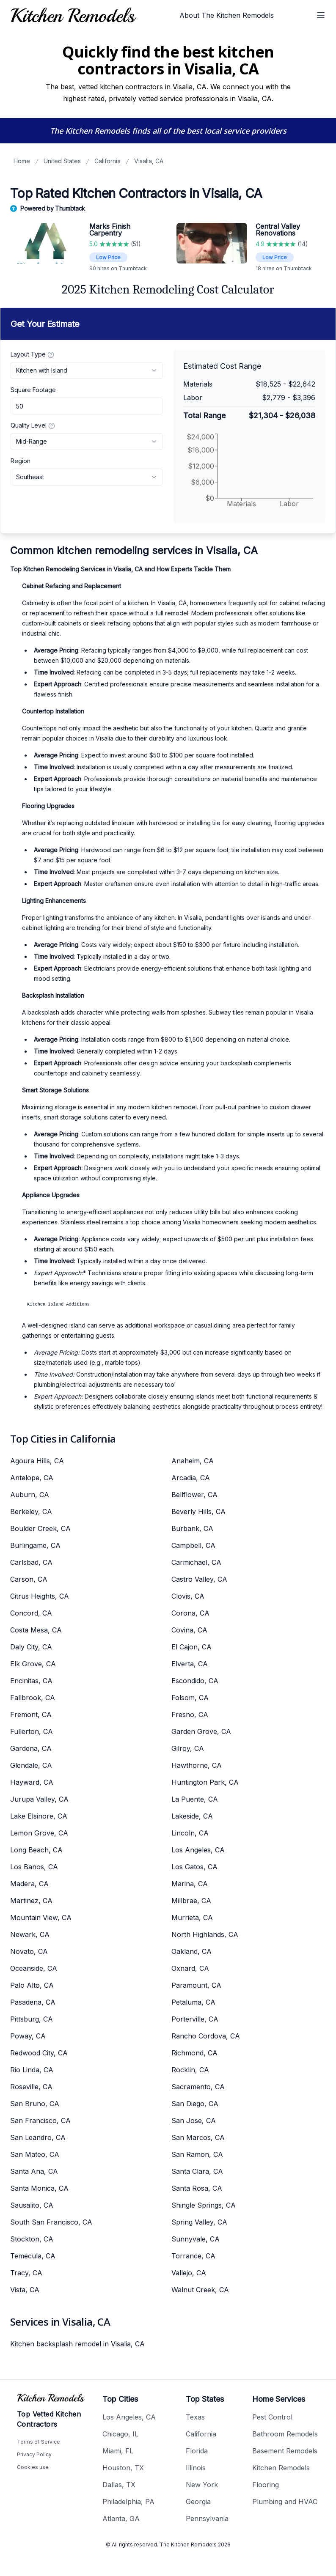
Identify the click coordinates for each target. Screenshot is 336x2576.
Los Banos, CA (34, 1867)
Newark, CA (30, 1934)
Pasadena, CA (32, 2002)
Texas (195, 2417)
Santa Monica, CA (39, 2188)
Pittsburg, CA (31, 2019)
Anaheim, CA (192, 1461)
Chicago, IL (120, 2434)
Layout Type (32, 354)
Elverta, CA (189, 1664)
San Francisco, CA (40, 2120)
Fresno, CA (189, 1714)
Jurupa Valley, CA (39, 1799)
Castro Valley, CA (199, 1579)
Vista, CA (24, 2289)
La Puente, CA (194, 1799)
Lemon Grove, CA (39, 1833)
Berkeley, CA (31, 1511)
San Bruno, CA (34, 2103)
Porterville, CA (194, 2019)
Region (20, 460)
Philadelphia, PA (128, 2501)
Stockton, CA (31, 2239)
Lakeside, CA (192, 1816)
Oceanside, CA (33, 1968)
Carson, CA (28, 1579)
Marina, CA (189, 1883)
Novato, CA (29, 1951)
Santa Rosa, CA (196, 2188)
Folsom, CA (190, 1697)
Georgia (198, 2501)
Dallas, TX (118, 2484)
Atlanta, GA (121, 2518)
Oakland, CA (191, 1951)
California (107, 161)
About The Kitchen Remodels (226, 15)
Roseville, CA (31, 2086)
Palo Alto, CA (32, 1985)
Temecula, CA (32, 2256)
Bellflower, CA (194, 1494)
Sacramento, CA (198, 2086)
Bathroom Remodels (285, 2434)
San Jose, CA (193, 2120)
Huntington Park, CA (205, 1782)
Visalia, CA (148, 161)
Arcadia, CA (190, 1477)
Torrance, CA (193, 2256)
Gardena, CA (31, 1748)
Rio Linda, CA (31, 2070)
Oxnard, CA (190, 1968)
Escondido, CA (194, 1680)
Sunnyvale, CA (195, 2239)
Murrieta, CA (192, 1917)
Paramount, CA (196, 1985)
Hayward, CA (31, 1782)
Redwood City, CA (39, 2053)
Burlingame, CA (35, 1545)
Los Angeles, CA (198, 1850)
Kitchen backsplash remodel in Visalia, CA (77, 2344)
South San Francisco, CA (51, 2222)
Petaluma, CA (193, 2002)
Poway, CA (28, 2036)
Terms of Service (38, 2442)
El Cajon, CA (191, 1647)
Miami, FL (117, 2451)
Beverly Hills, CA (198, 1511)
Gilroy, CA (187, 1748)
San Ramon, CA (197, 2154)
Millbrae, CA (191, 1900)
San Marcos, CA (198, 2137)
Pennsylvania (207, 2518)
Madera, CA (29, 1883)
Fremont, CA (31, 1714)
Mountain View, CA (41, 1917)
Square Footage (33, 389)
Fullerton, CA (31, 1731)
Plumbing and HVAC (284, 2501)
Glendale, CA (31, 1765)
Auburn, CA (29, 1494)
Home (22, 161)
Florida (197, 2451)
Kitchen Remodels (281, 2468)
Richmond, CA (194, 2053)
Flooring (265, 2484)
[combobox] (87, 370)
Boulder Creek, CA (40, 1528)
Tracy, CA (26, 2273)
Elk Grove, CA (33, 1664)
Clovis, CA (187, 1596)
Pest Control (272, 2417)
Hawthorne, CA (196, 1765)
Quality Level (33, 425)
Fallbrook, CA (32, 1697)
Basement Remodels (284, 2451)
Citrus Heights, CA (39, 1596)
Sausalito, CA (31, 2205)
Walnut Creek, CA (200, 2289)
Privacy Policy (34, 2454)
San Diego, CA (194, 2103)
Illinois (196, 2468)
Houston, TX (123, 2468)
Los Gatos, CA (194, 1867)
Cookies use (33, 2467)
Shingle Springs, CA (203, 2205)
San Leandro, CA (38, 2137)
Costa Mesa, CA (36, 1630)
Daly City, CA (31, 1647)
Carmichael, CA (196, 1562)
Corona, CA (190, 1613)
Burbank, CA (192, 1528)
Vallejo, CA (188, 2273)
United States (62, 161)
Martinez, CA (31, 1900)
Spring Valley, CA (199, 2222)
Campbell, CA (193, 1545)
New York (202, 2484)
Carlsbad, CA (31, 1562)
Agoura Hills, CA (37, 1461)
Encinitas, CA (31, 1680)
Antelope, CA (31, 1477)
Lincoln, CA (190, 1833)
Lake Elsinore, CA (38, 1816)
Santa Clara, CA (197, 2171)
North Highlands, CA (204, 1934)
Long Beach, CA (36, 1850)
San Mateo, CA (34, 2154)
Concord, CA (31, 1613)
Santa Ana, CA (34, 2171)
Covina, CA (189, 1630)
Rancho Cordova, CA (205, 2036)
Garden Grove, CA (201, 1731)
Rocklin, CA (190, 2070)
